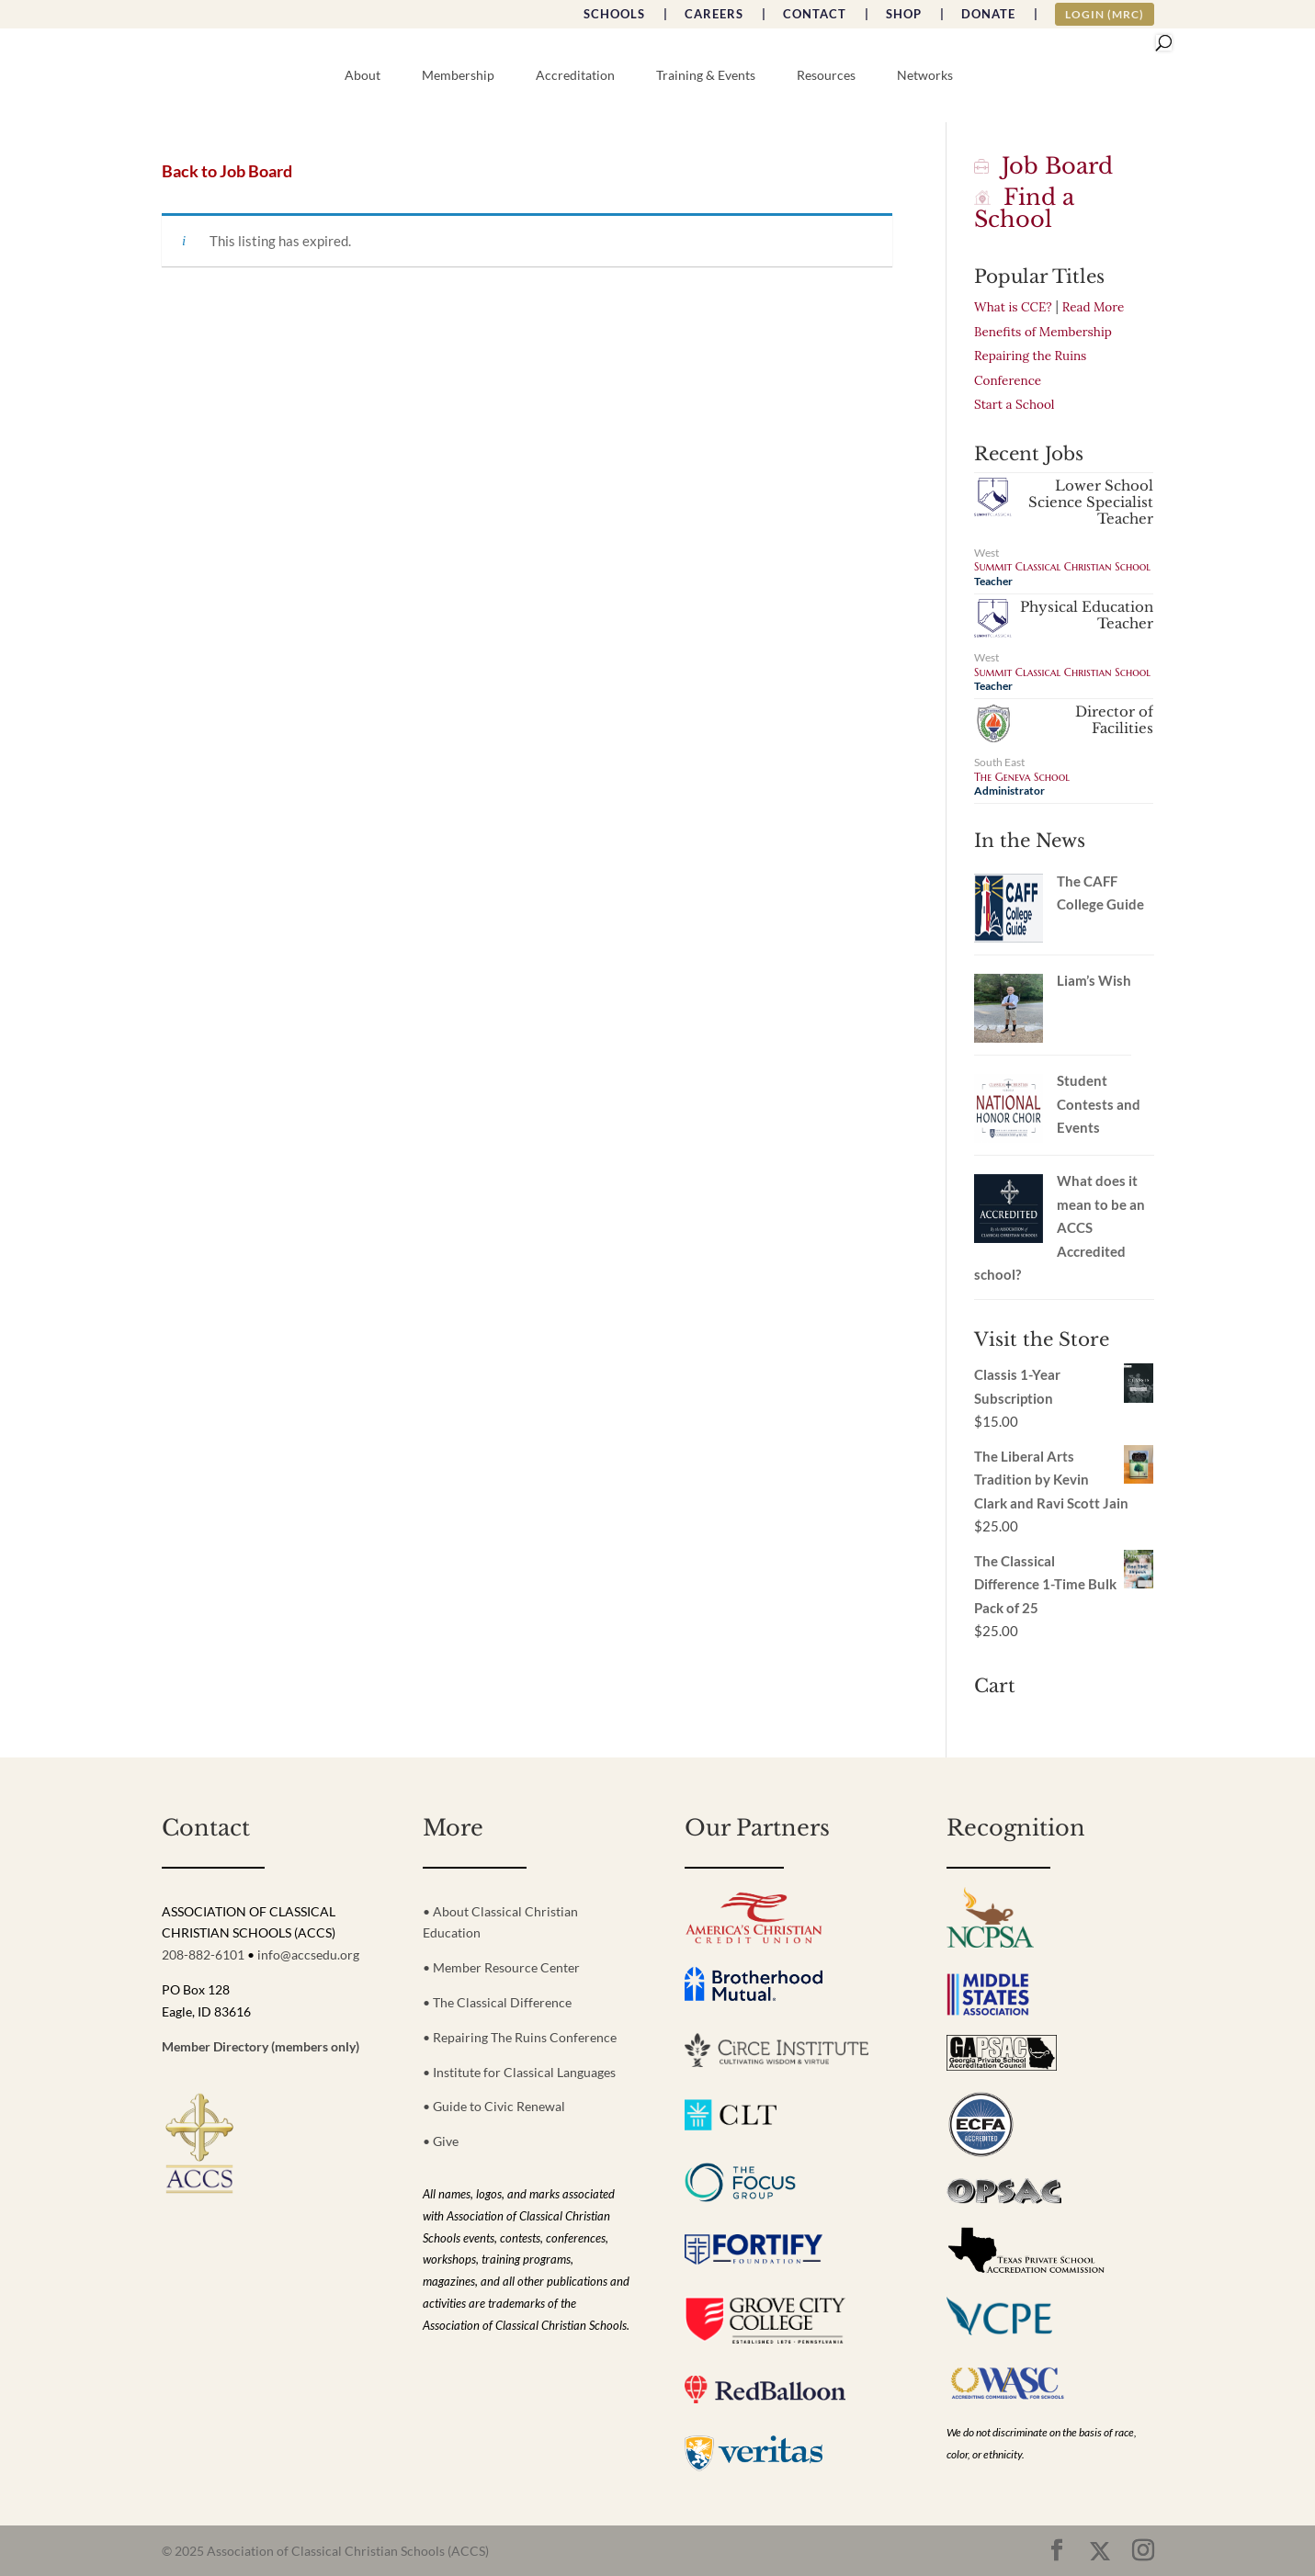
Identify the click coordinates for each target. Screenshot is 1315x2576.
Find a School (1024, 208)
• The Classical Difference (497, 2002)
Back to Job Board (227, 171)
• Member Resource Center (501, 1967)
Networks (925, 76)
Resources (826, 76)
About (362, 76)
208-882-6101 (203, 1954)
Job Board (1043, 166)
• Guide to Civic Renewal (494, 2106)
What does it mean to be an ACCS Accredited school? (1059, 1227)
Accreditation (575, 76)
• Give (441, 2141)
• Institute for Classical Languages (519, 2072)
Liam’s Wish (1094, 980)
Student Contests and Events (1098, 1103)
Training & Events (705, 76)
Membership (458, 76)
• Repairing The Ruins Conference (520, 2037)
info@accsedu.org (308, 1954)
